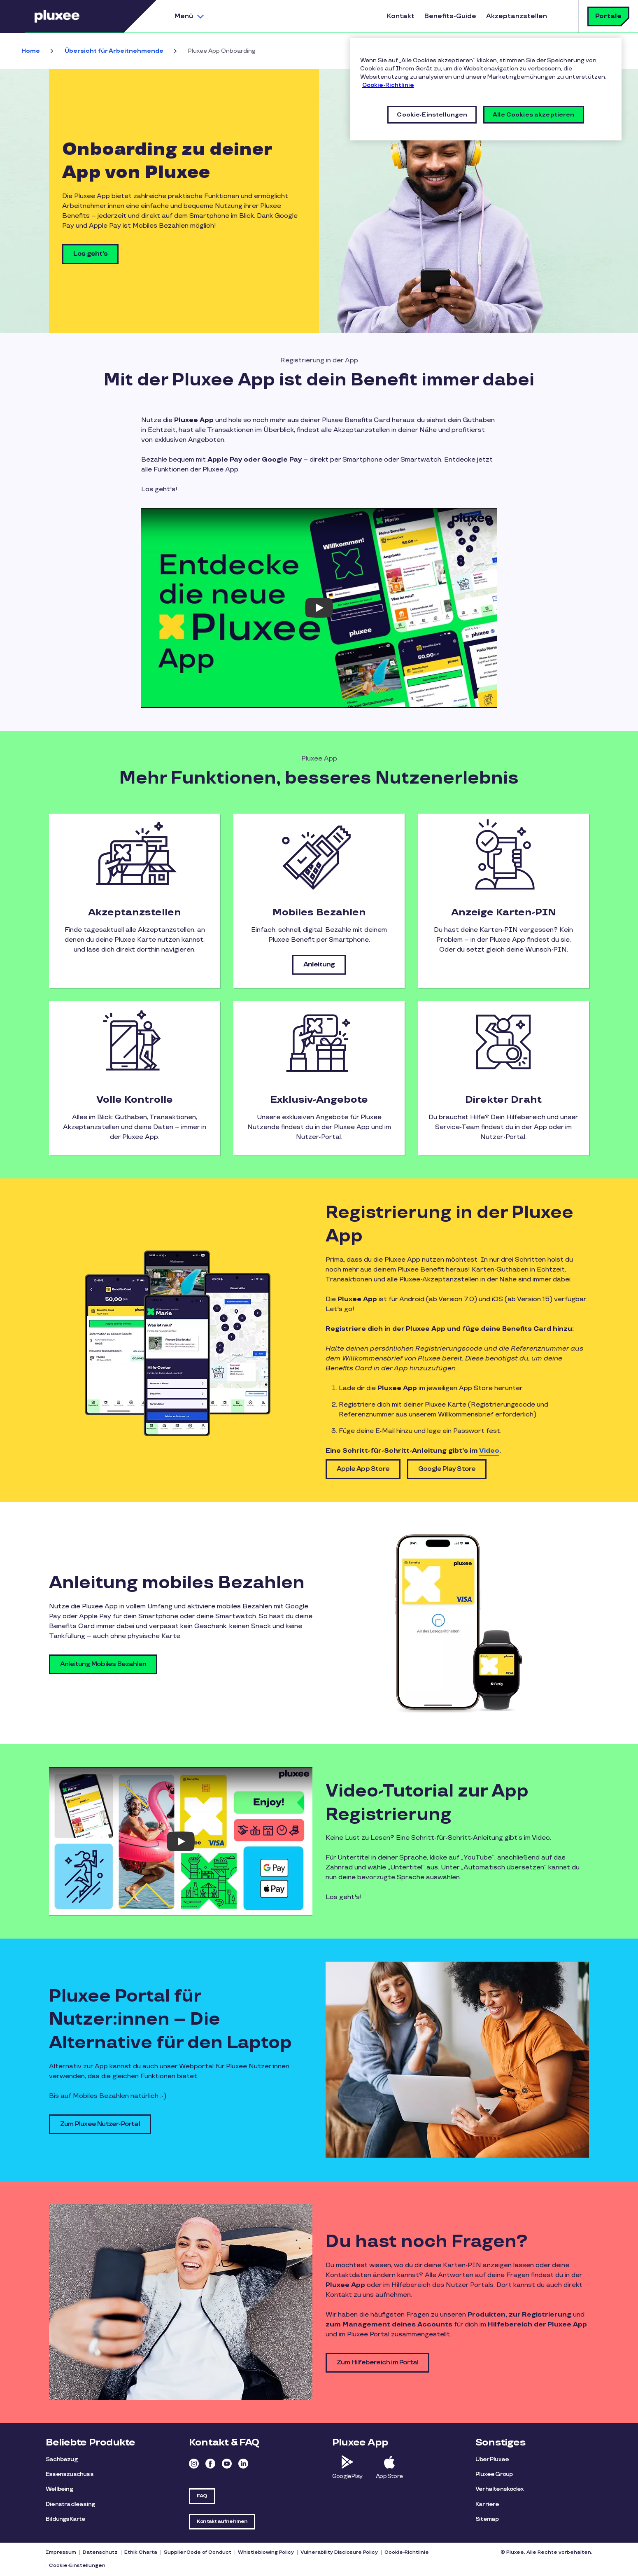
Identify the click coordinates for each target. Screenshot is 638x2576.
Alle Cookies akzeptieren (533, 114)
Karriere (487, 2504)
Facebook (210, 2464)
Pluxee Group (493, 2474)
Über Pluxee (492, 2459)
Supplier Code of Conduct (197, 2552)
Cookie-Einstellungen (77, 2565)
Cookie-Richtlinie (406, 2552)
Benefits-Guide (450, 16)
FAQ (202, 2496)
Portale (608, 16)
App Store (389, 2476)
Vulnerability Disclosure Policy (339, 2552)
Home (30, 50)
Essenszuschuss (69, 2474)
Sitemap (486, 2518)
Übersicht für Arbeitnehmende (114, 50)
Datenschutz (100, 2552)
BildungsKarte (66, 2518)
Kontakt (400, 16)
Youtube (227, 2464)
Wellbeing (59, 2488)
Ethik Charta (140, 2552)
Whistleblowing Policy (266, 2552)
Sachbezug (61, 2459)
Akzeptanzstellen (516, 16)
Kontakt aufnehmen (222, 2521)
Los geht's (90, 254)
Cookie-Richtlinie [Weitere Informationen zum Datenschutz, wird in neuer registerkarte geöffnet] (388, 85)
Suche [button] (562, 16)
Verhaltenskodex (499, 2488)
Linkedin (243, 2464)
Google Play (347, 2476)
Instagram (194, 2464)
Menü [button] (184, 16)
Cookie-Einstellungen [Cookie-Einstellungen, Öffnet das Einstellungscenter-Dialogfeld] (432, 114)
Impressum (61, 2552)
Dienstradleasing (70, 2504)
